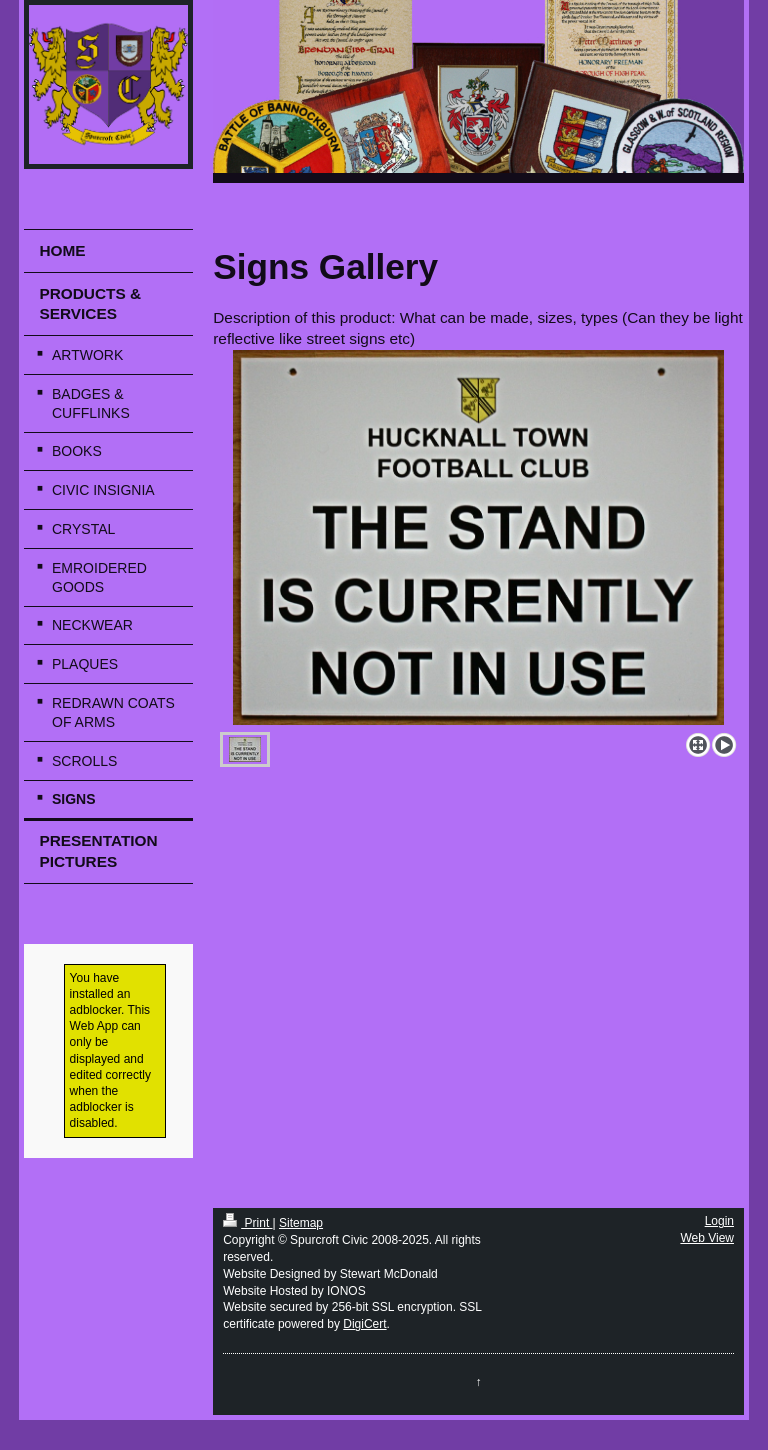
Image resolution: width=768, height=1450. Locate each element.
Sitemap (301, 1223)
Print (247, 1223)
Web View (707, 1238)
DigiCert (364, 1324)
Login (719, 1221)
